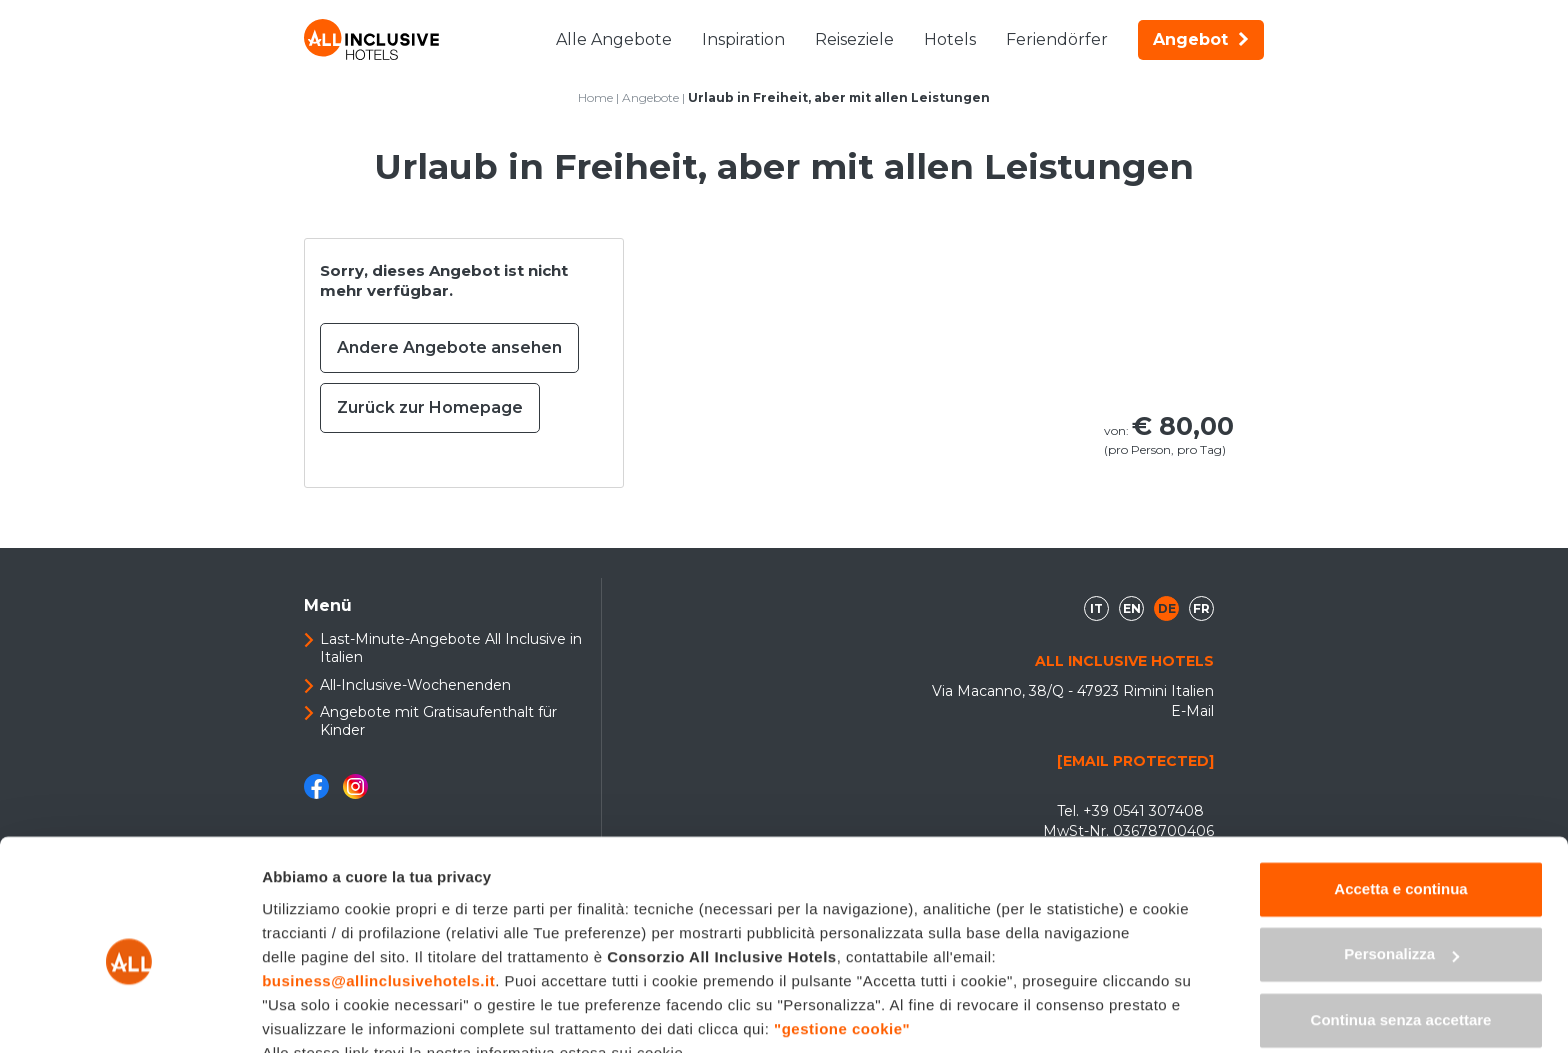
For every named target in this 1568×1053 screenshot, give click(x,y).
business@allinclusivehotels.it (378, 886)
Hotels (950, 39)
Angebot (1201, 39)
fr (1201, 608)
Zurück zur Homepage (430, 407)
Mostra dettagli (316, 1013)
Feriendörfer (1057, 39)
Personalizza (1401, 859)
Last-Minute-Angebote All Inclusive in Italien (451, 648)
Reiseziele (854, 39)
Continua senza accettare (1401, 925)
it (1096, 608)
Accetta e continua (1400, 794)
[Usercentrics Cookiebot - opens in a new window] (129, 1014)
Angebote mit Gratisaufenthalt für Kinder (438, 721)
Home (595, 97)
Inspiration (743, 39)
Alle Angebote (614, 39)
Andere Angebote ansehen (449, 347)
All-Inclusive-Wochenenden (415, 685)
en (1132, 608)
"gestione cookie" (842, 934)
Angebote (650, 97)
